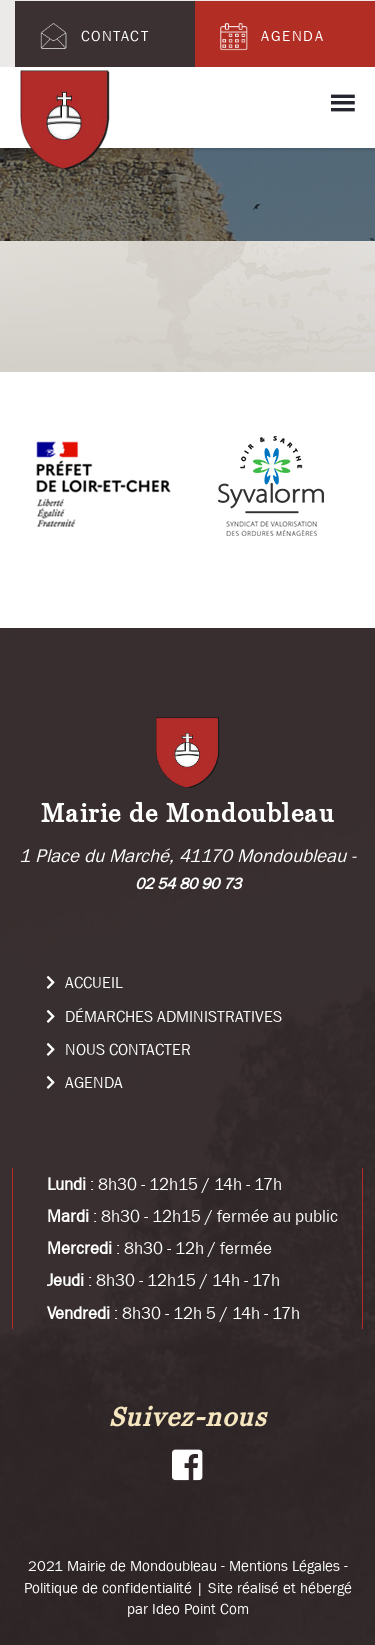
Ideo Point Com (200, 1608)
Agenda (269, 36)
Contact (92, 36)
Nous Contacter (118, 1049)
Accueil (84, 982)
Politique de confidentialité (108, 1587)
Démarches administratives (164, 1016)
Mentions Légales (284, 1565)
